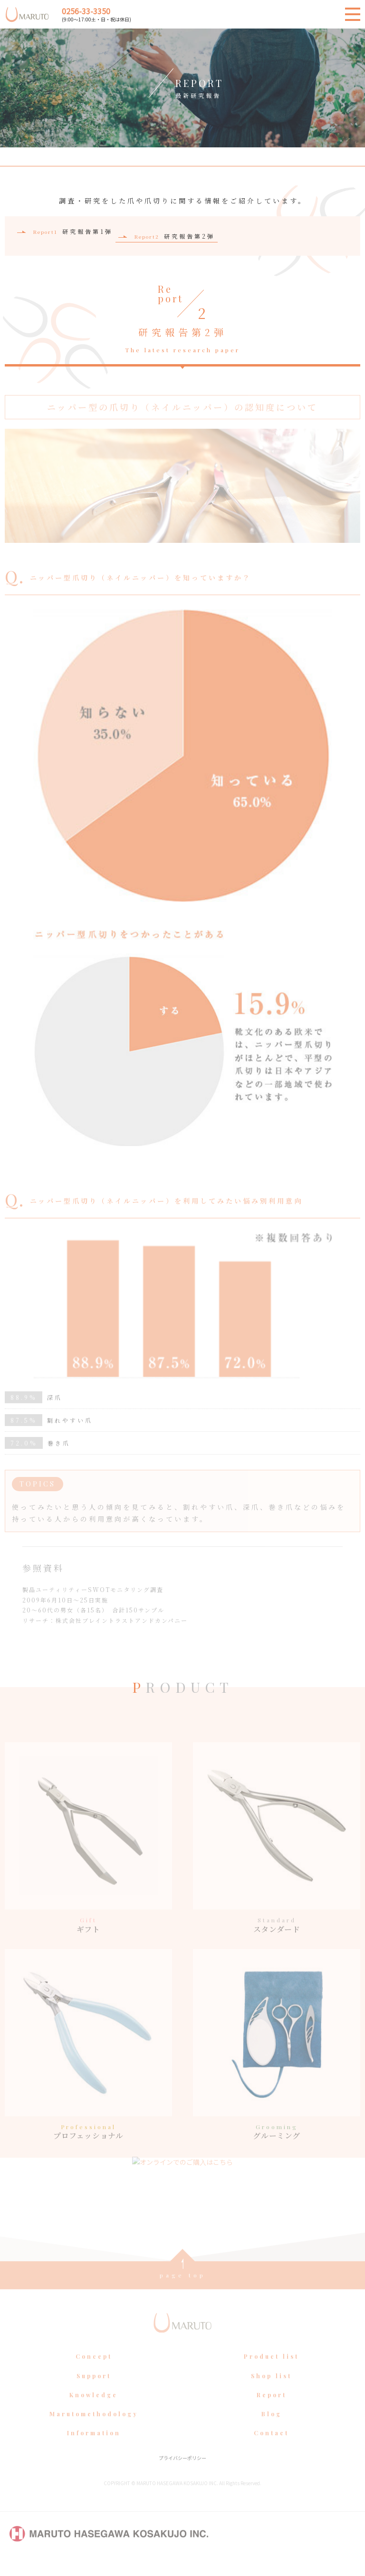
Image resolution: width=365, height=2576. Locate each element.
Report (272, 2409)
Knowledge (93, 2409)
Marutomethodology (93, 2428)
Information (94, 2447)
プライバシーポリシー (182, 2472)
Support (94, 2390)
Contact (271, 2447)
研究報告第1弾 (73, 231)
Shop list (271, 2390)
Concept (94, 2371)
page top (183, 2290)
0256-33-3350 (86, 11)
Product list (271, 2371)
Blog (271, 2428)
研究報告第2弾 (174, 236)
